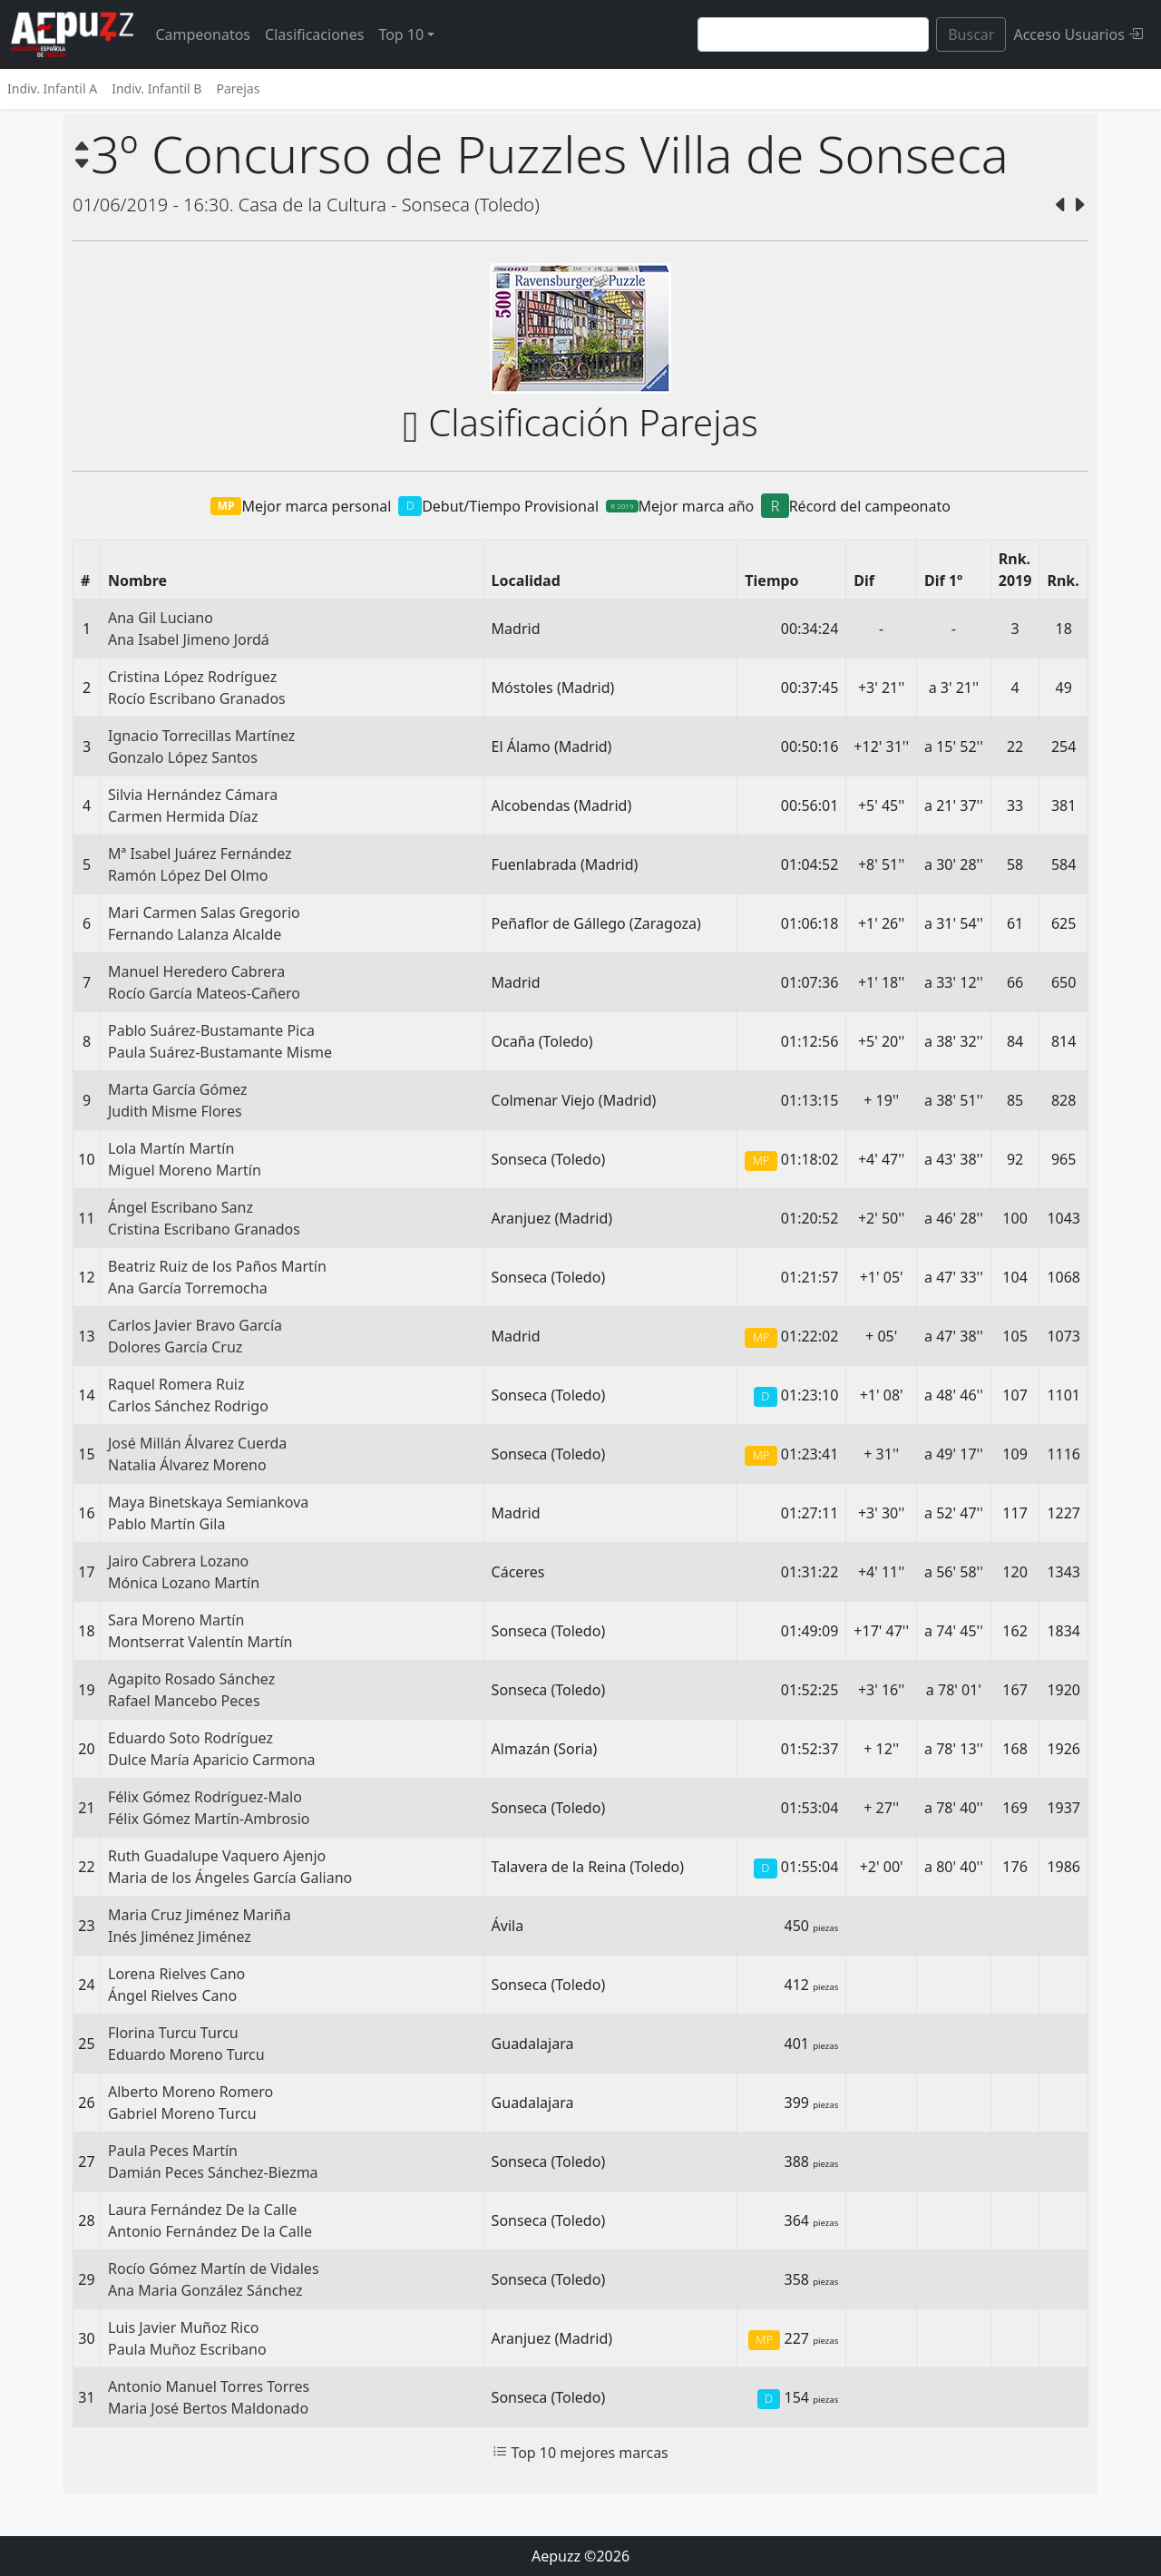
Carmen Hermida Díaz (183, 816)
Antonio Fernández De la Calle (210, 2231)
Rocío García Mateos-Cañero (204, 993)
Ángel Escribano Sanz (180, 1207)
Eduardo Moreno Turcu (186, 2054)
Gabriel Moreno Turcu (182, 2113)
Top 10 (401, 34)
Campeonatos (202, 34)
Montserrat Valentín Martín (200, 1642)
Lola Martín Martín (171, 1148)
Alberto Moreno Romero (190, 2092)
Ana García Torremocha (188, 1288)
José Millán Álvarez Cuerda (197, 1443)
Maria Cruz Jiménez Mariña (199, 1915)
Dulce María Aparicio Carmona (212, 1760)
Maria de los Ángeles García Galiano (230, 1878)
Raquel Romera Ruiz (176, 1384)
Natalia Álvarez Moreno (187, 1465)
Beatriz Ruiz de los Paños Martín (217, 1266)
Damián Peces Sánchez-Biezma (213, 2172)
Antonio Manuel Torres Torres (208, 2386)
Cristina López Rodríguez (192, 677)
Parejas (237, 88)
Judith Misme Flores (175, 1111)
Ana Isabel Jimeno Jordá (188, 639)
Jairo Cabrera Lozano (178, 1561)
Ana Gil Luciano (160, 618)
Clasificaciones (314, 34)
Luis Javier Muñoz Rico (183, 2327)
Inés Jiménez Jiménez (179, 1937)
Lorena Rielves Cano (176, 1974)
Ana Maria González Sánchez (205, 2290)
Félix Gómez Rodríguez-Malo (205, 1797)
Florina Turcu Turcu (173, 2033)
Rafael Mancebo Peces (184, 1701)
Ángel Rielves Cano (172, 1995)
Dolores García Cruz (175, 1347)
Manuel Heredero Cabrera (196, 971)
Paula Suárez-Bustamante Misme (220, 1052)
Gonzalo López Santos (183, 757)
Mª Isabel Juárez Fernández (200, 854)
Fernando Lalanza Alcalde (194, 934)
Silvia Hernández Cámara (193, 795)
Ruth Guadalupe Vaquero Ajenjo (217, 1856)
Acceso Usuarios (1078, 34)
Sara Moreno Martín (176, 1620)
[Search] (813, 34)
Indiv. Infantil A (52, 88)
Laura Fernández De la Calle (202, 2210)
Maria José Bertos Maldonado (208, 2408)
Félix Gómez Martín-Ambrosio (209, 1819)
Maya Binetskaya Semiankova (208, 1502)
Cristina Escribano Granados (204, 1229)
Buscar (971, 34)
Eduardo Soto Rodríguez (190, 1738)
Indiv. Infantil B (156, 88)
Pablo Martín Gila (166, 1524)
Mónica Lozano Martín (183, 1583)
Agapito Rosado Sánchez (191, 1679)
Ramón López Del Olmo (188, 875)
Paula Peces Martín (173, 2151)
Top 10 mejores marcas (580, 2453)
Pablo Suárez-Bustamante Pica (211, 1030)
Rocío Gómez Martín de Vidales (213, 2268)
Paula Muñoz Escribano (187, 2349)
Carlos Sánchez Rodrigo (188, 1406)
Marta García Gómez (178, 1089)
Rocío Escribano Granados (197, 698)
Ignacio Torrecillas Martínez (201, 736)
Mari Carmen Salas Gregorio (204, 912)
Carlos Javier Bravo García (195, 1325)
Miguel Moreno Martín (184, 1170)
